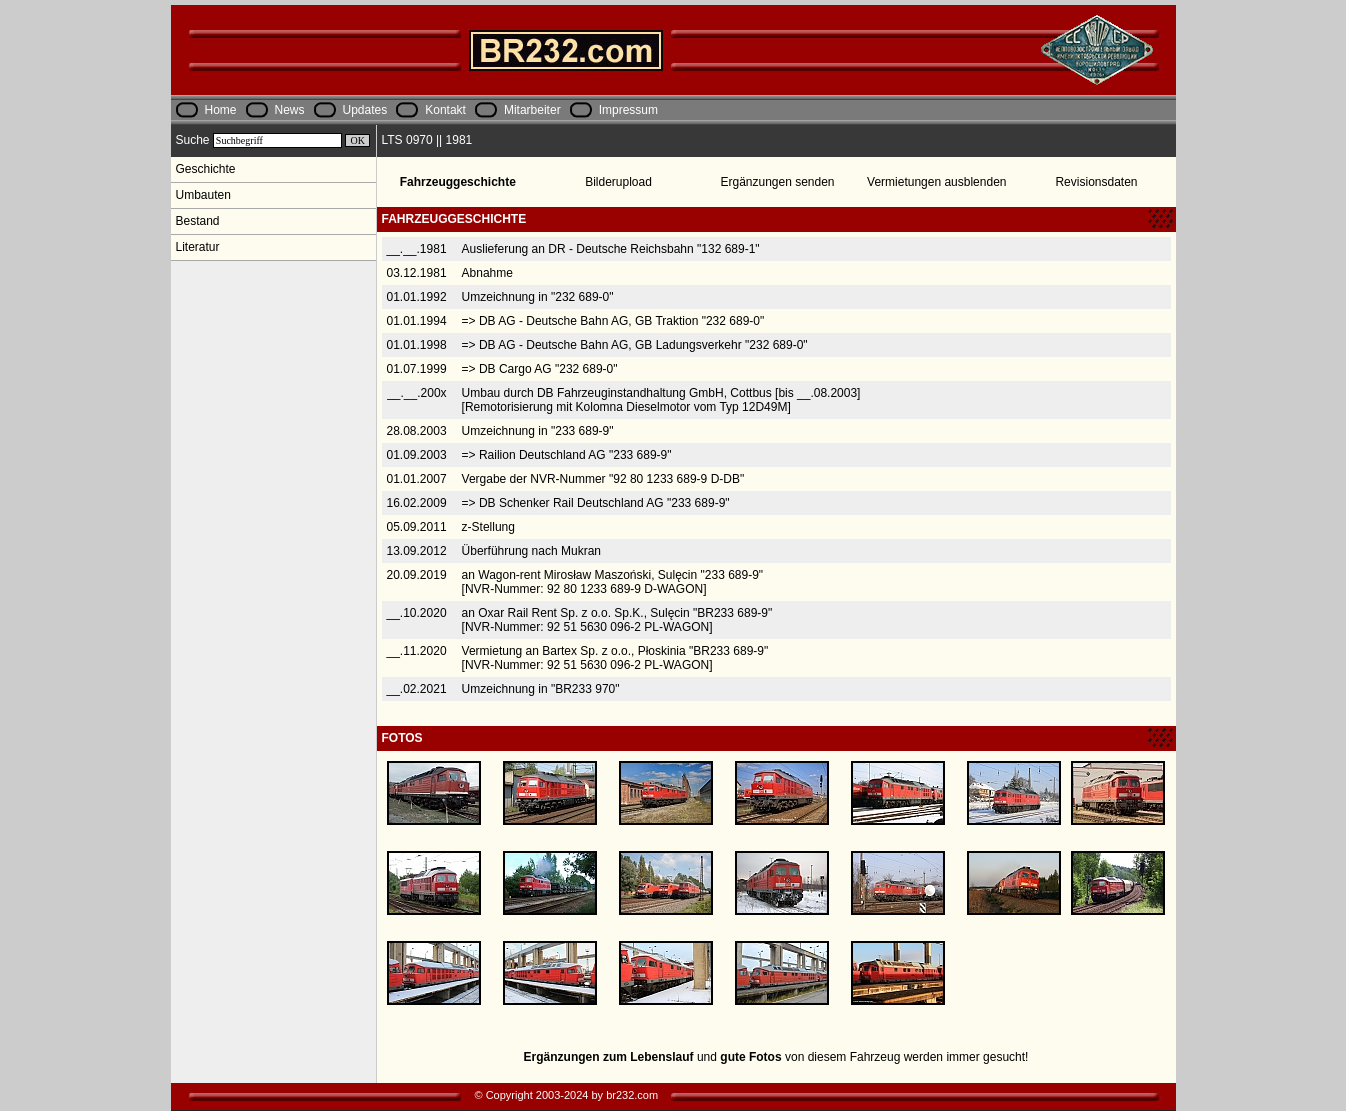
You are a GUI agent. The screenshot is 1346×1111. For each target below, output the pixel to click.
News (290, 110)
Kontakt (445, 110)
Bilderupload (618, 182)
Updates (365, 110)
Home (221, 110)
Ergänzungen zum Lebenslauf (609, 1057)
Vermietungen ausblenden (936, 182)
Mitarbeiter (532, 110)
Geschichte (206, 169)
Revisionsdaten (1096, 182)
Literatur (198, 247)
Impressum (628, 110)
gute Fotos (750, 1057)
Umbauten (203, 195)
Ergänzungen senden (777, 182)
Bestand (198, 221)
